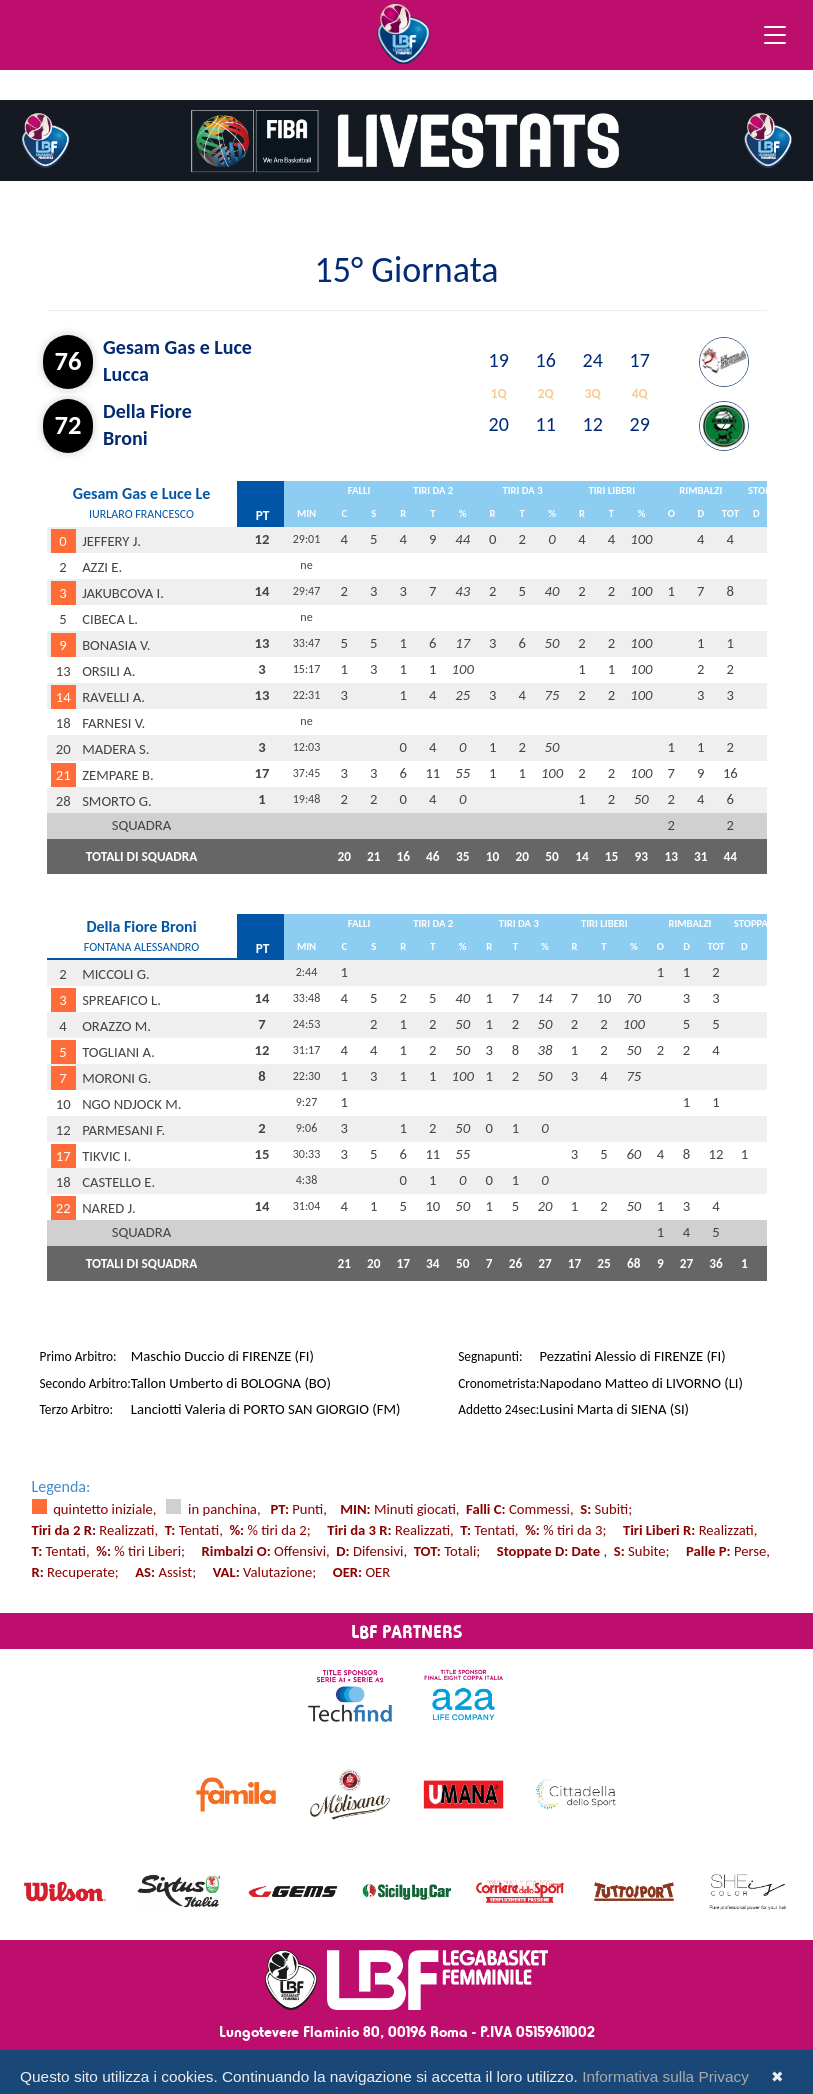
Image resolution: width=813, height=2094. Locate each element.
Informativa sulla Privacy (665, 2076)
